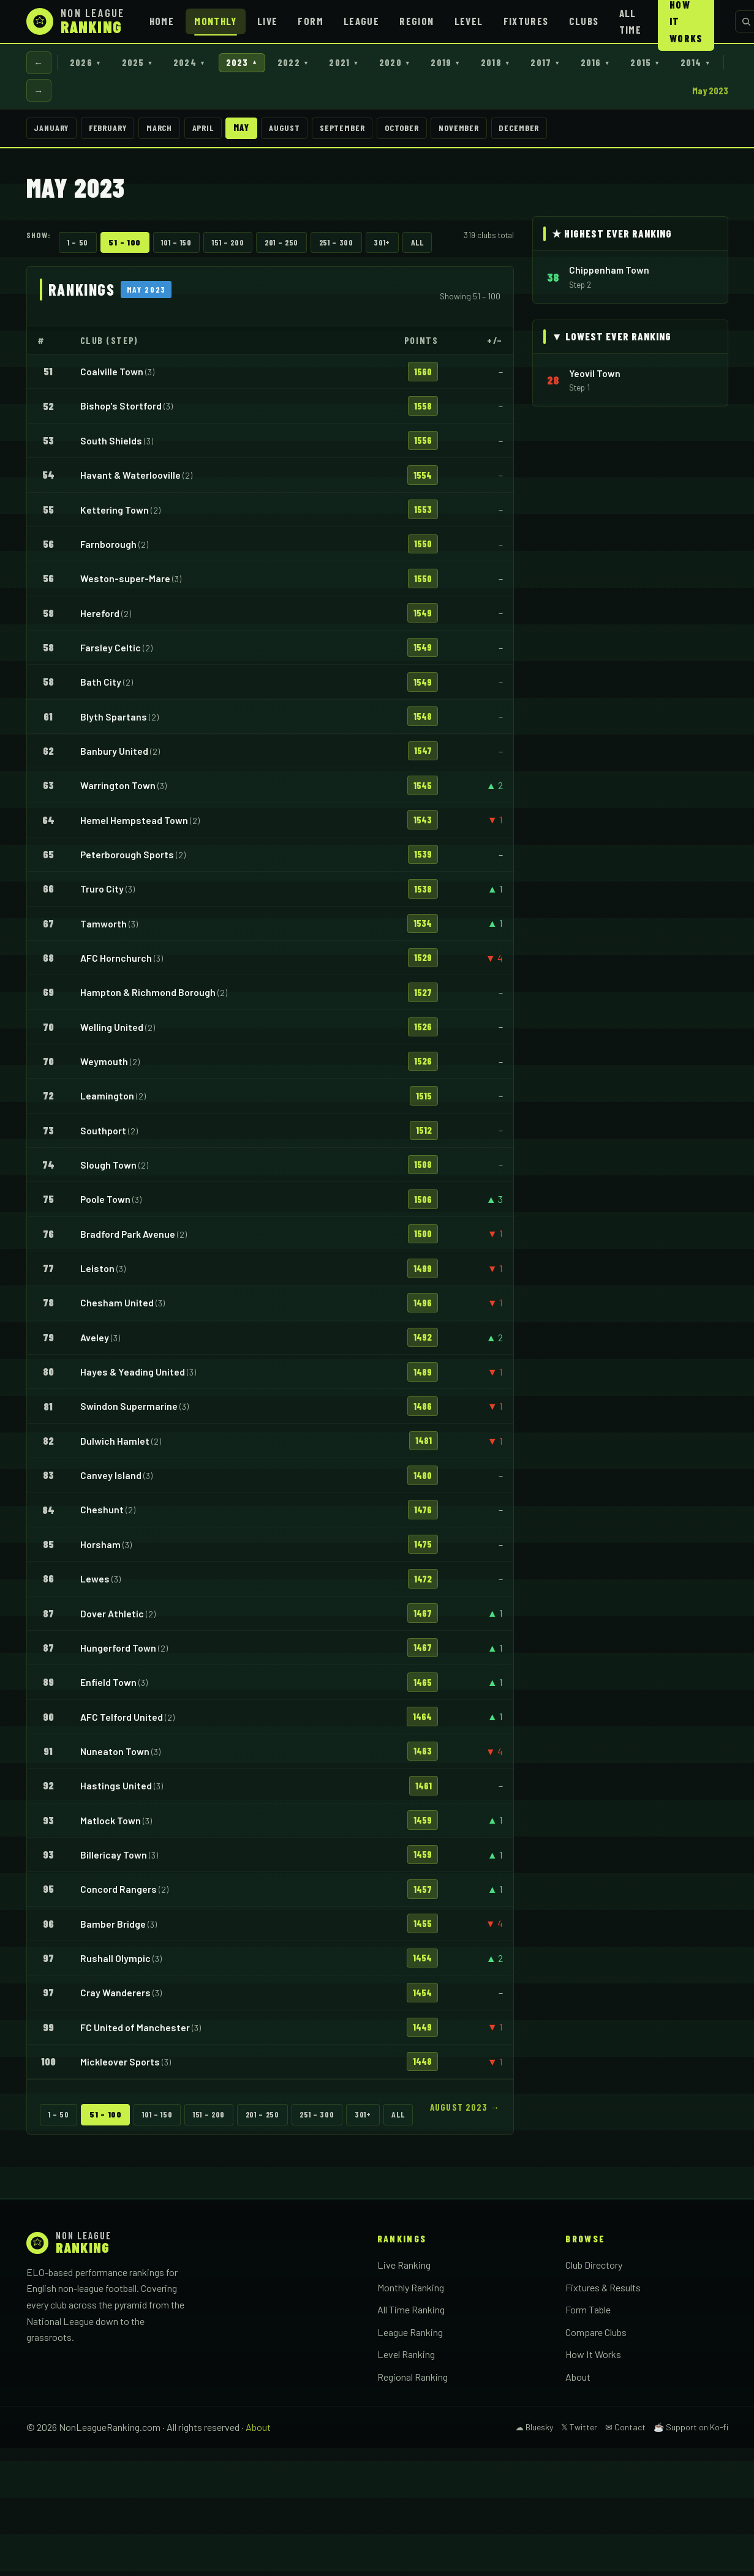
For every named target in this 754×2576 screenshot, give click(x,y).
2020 (417, 63)
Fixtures (526, 21)
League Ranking (410, 2337)
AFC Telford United (121, 1722)
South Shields (111, 445)
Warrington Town (118, 790)
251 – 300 (336, 247)
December (559, 131)
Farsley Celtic (110, 652)
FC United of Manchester (135, 2032)
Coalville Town (111, 376)
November (494, 131)
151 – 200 (228, 247)
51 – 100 (124, 247)
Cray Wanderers (115, 1997)
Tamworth (103, 928)
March (170, 131)
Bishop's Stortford (121, 411)
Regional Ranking (412, 2381)
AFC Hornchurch (116, 962)
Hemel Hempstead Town (134, 825)
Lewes (95, 1583)
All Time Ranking (411, 2314)
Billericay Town (113, 1859)
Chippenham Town (609, 274)
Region (416, 21)
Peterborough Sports (127, 859)
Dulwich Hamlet (114, 1445)
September (368, 131)
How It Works (593, 2359)
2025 (145, 63)
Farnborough (108, 549)
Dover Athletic (112, 1618)
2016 (629, 63)
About (577, 2381)
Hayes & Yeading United (132, 1376)
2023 (255, 63)
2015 (681, 63)
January (53, 131)
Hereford (99, 618)
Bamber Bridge (113, 1928)
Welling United (111, 1032)
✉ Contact (625, 2432)
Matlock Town (110, 1825)
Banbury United (114, 756)
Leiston (97, 1273)
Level (468, 21)
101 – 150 (176, 247)
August (306, 131)
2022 (309, 63)
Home (161, 21)
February (113, 131)
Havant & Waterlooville (130, 479)
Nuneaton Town (114, 1756)
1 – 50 (77, 247)
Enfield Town (108, 1687)
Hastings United (116, 1790)
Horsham (100, 1549)
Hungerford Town (118, 1652)
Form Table (588, 2314)
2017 (576, 63)
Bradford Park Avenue (127, 1239)
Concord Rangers (118, 1894)
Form (310, 21)
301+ (382, 247)
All (417, 247)
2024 (200, 63)
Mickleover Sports (120, 2066)
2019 (471, 63)
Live (267, 21)
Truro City (102, 893)
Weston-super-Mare (125, 583)
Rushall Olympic (115, 1963)
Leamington (107, 1100)
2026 (90, 63)
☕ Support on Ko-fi (691, 2432)
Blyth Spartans (113, 721)
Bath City (100, 686)
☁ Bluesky (534, 2432)
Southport (103, 1135)
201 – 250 (281, 247)
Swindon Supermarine (129, 1411)
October (432, 131)
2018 (523, 63)
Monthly (215, 21)
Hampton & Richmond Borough (148, 997)
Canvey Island (110, 1480)
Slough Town (108, 1169)
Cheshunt (102, 1515)
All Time (630, 21)
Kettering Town (114, 514)
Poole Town (105, 1204)
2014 (50, 93)
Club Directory (593, 2269)
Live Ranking (404, 2269)
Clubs (584, 21)
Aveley (94, 1342)
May (260, 131)
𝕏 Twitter (579, 2432)
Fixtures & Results (603, 2292)
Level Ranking (406, 2359)
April (218, 131)
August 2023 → (465, 2111)
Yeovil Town (594, 378)
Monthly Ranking (410, 2292)
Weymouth (104, 1066)
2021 (363, 63)
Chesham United (117, 1307)
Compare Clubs (596, 2337)
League (361, 21)
